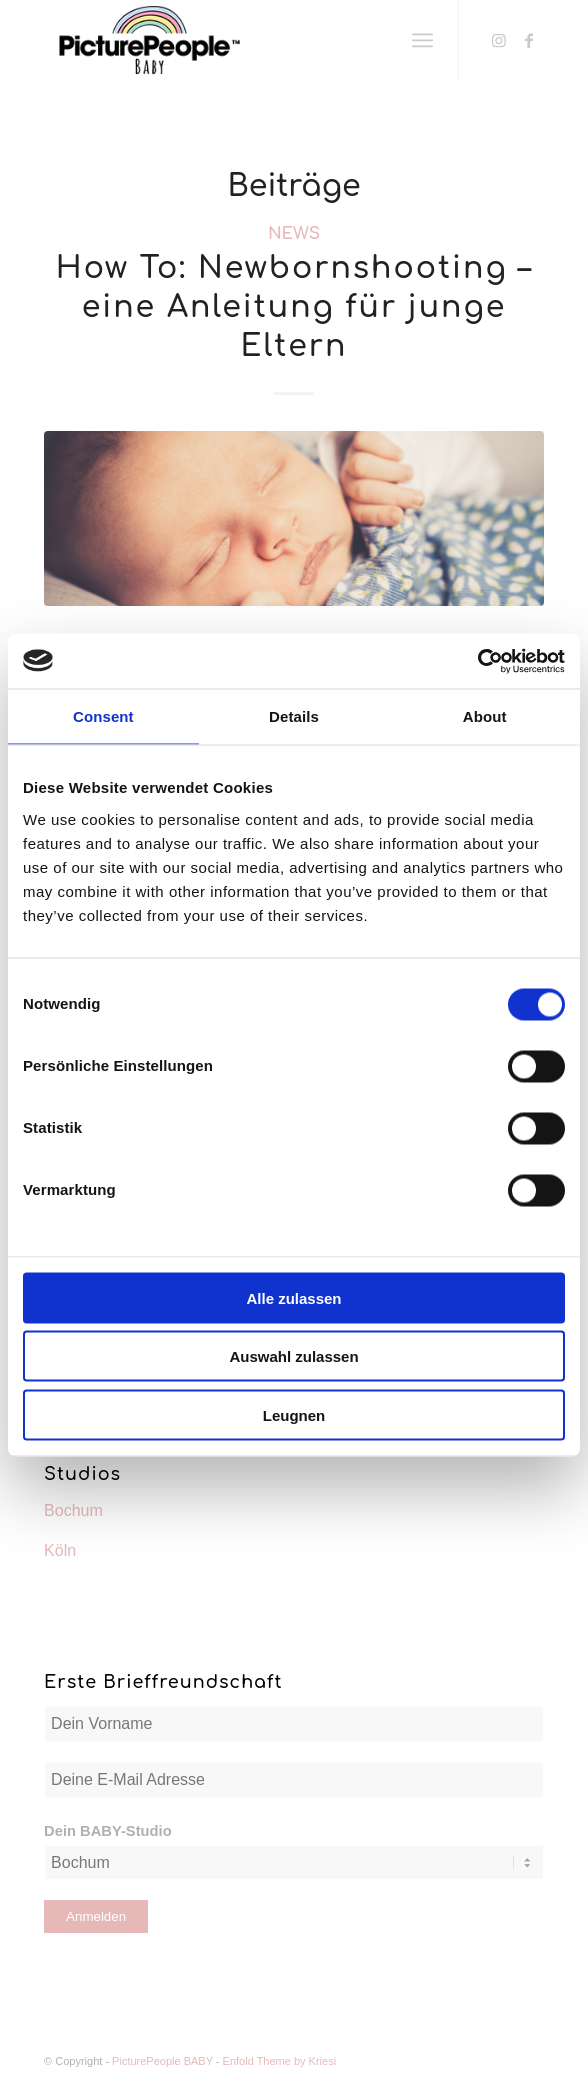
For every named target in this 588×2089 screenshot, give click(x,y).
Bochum (73, 1510)
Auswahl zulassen (293, 1356)
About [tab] (485, 716)
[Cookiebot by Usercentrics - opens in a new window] (477, 661)
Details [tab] (294, 716)
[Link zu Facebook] (529, 40)
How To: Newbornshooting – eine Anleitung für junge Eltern (294, 307)
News (294, 233)
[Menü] (422, 40)
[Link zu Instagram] (499, 40)
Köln (60, 1550)
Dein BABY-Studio (108, 1831)
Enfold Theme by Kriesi (280, 2061)
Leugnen (294, 1414)
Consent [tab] (103, 716)
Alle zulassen (293, 1297)
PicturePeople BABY (162, 2061)
